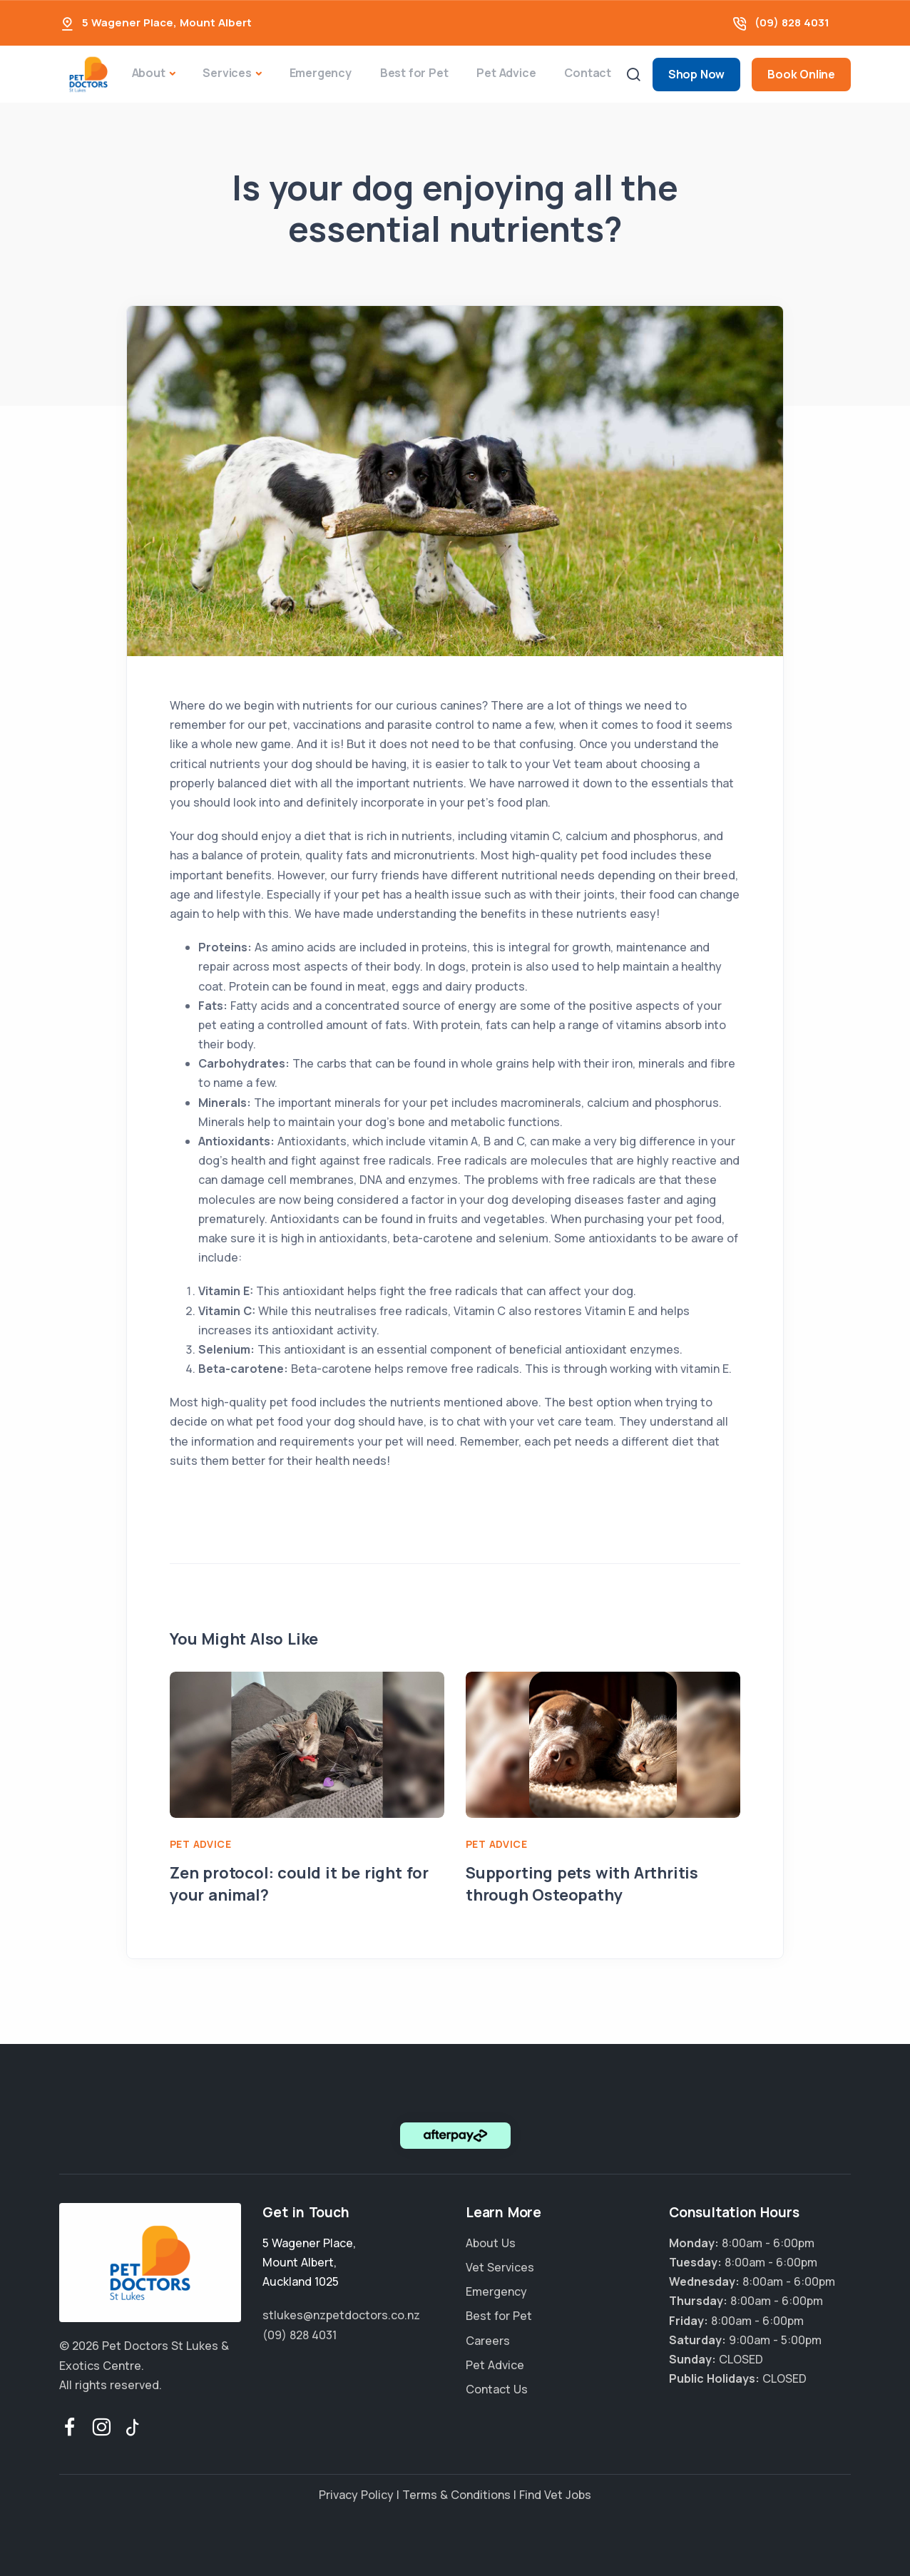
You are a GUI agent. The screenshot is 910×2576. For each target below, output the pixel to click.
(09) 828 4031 (792, 22)
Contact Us (497, 2389)
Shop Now (696, 74)
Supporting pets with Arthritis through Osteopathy (582, 1884)
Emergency (321, 73)
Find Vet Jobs (555, 2495)
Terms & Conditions (456, 2495)
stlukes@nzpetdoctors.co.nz (341, 2315)
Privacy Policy (356, 2495)
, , (309, 2262)
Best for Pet (414, 73)
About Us (491, 2243)
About (148, 73)
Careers (488, 2340)
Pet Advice (506, 73)
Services (227, 73)
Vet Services (500, 2267)
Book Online (801, 74)
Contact (587, 73)
